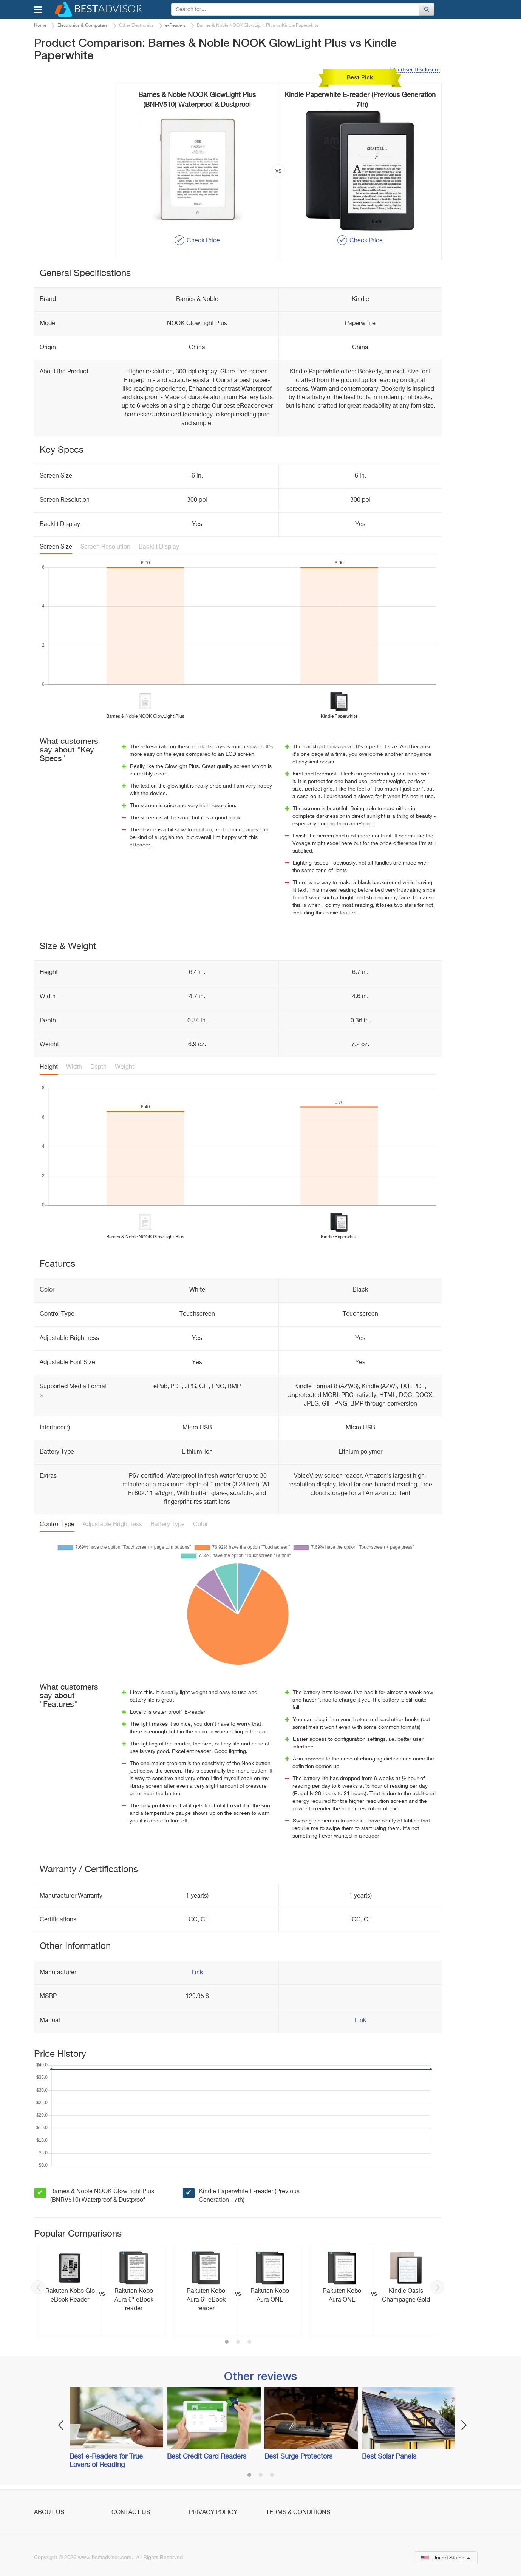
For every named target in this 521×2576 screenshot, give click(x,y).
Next (437, 2287)
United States (445, 2558)
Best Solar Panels (389, 2456)
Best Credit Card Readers (206, 2456)
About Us (49, 2513)
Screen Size (56, 547)
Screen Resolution (105, 547)
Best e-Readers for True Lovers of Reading (106, 2460)
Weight (124, 1067)
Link (197, 1973)
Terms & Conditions (298, 2513)
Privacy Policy (213, 2513)
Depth (98, 1067)
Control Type (57, 1525)
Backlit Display (159, 547)
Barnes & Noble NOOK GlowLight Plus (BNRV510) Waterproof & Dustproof (102, 2196)
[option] (102, 2291)
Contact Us (130, 2513)
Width (74, 1067)
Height (49, 1067)
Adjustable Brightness (112, 1525)
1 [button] (226, 2342)
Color (200, 1525)
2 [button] (238, 2342)
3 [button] (249, 2342)
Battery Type (167, 1525)
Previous (38, 2287)
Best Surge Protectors (298, 2456)
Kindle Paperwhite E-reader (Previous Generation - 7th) (249, 2196)
